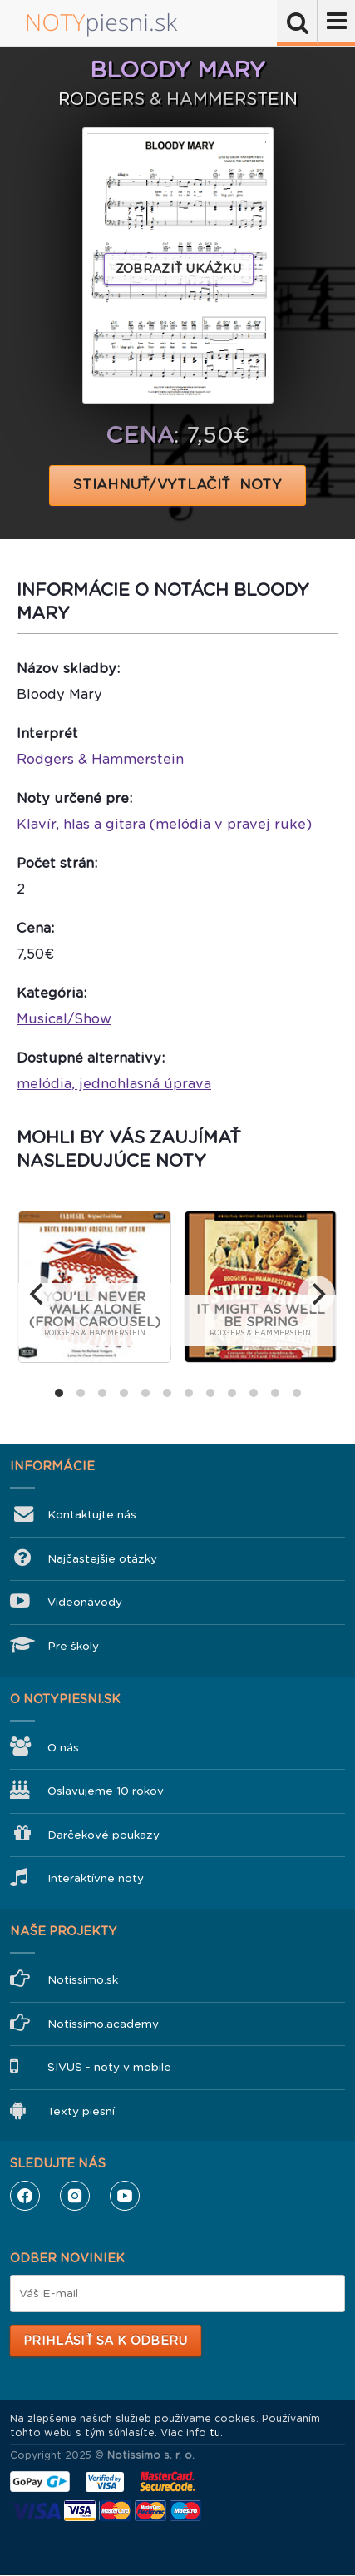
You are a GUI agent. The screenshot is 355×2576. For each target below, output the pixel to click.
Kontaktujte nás (91, 1514)
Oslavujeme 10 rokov (105, 1791)
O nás (63, 1747)
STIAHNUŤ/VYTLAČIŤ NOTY (177, 485)
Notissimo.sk (82, 1980)
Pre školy (73, 1646)
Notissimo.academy (103, 2024)
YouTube (125, 2196)
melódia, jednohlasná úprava (114, 1084)
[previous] (38, 1294)
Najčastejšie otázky (102, 1559)
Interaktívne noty (95, 1878)
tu (215, 2433)
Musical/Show (64, 1019)
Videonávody (84, 1602)
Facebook (25, 2196)
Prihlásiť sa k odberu (105, 2340)
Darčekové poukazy (103, 1835)
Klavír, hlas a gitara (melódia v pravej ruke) (164, 824)
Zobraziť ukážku (179, 268)
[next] (316, 1294)
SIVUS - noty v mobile (109, 2067)
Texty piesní (81, 2111)
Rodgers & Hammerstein (100, 759)
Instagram (75, 2196)
